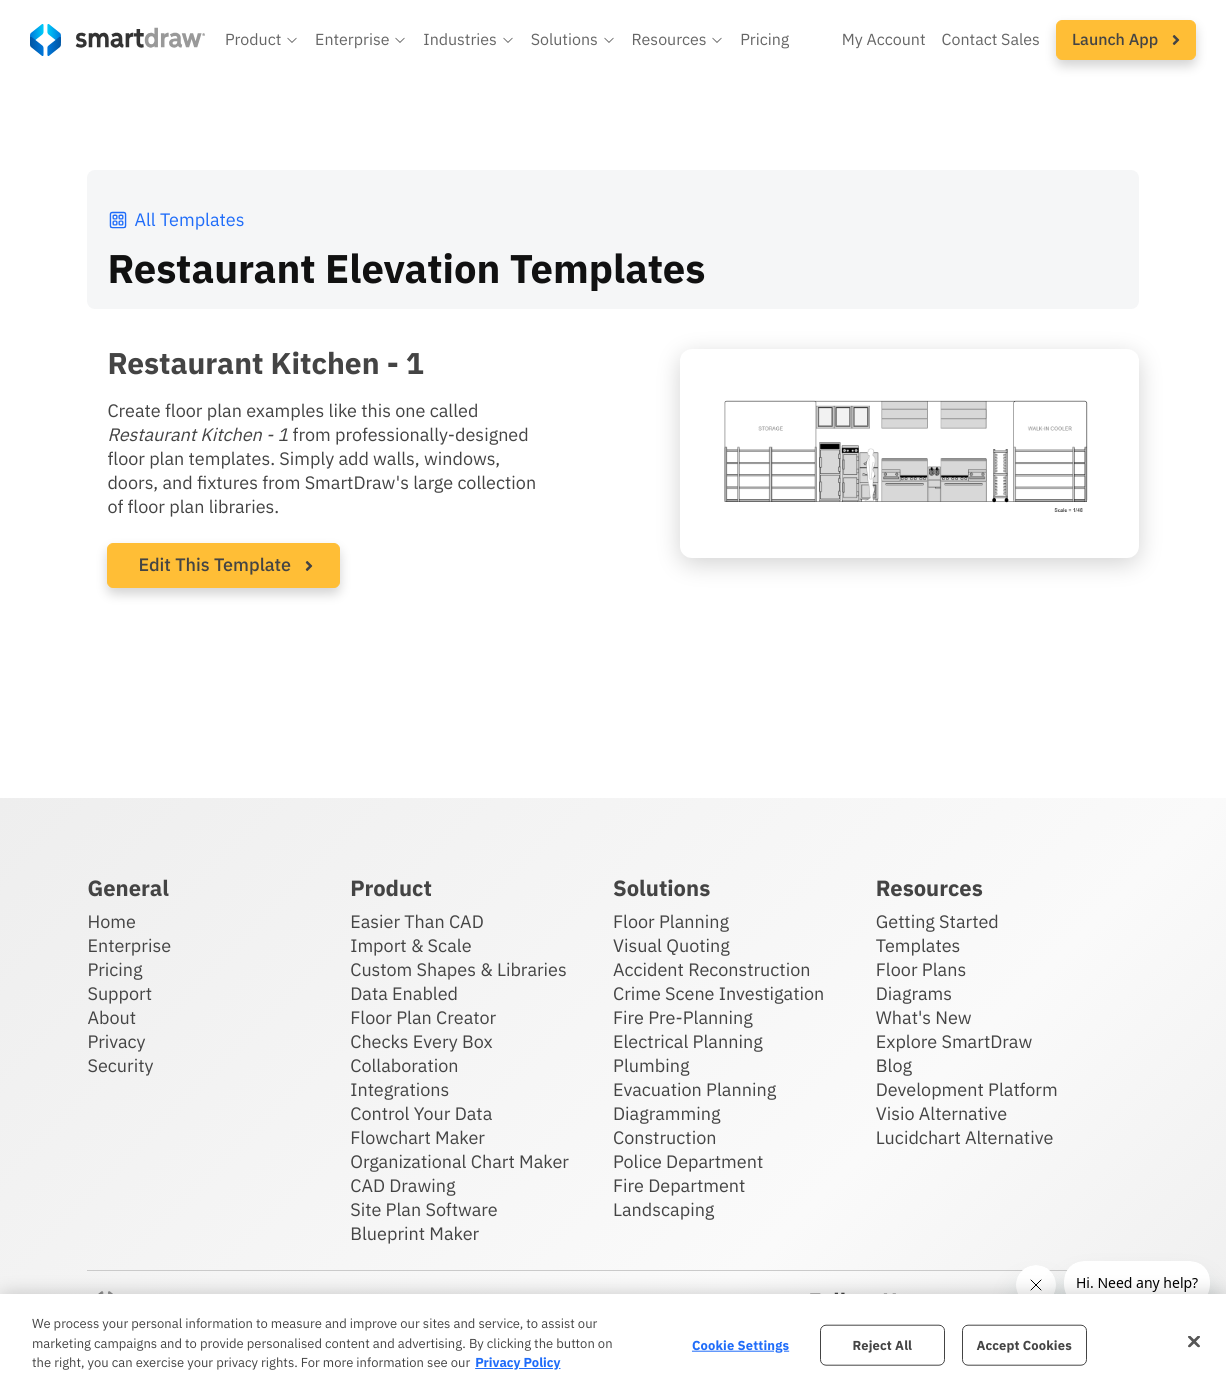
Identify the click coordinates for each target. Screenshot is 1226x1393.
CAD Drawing (402, 1185)
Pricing (114, 969)
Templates (918, 945)
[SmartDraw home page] (117, 40)
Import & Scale (410, 945)
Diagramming (667, 1113)
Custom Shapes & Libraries (458, 969)
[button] (262, 40)
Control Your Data (421, 1113)
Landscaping (663, 1209)
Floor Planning (671, 921)
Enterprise (129, 945)
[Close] (1194, 1341)
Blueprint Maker (414, 1233)
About (111, 1017)
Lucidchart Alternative (965, 1137)
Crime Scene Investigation (718, 993)
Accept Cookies (1023, 1344)
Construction (664, 1137)
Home (111, 921)
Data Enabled (404, 993)
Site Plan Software (423, 1209)
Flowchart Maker (417, 1137)
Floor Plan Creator (423, 1017)
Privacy (116, 1041)
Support (119, 993)
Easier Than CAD (417, 921)
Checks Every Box (421, 1041)
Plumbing (651, 1065)
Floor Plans (921, 969)
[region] (613, 1343)
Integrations (399, 1089)
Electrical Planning (688, 1041)
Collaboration (404, 1065)
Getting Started (937, 921)
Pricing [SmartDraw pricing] (764, 40)
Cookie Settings (740, 1344)
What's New (924, 1017)
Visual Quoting (671, 945)
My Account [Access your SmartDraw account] (884, 40)
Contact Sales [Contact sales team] (991, 40)
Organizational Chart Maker (459, 1161)
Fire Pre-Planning (683, 1017)
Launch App (1126, 40)
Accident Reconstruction (712, 969)
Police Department (688, 1161)
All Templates (175, 219)
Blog (894, 1065)
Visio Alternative (941, 1113)
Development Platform (967, 1089)
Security (120, 1065)
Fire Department (679, 1185)
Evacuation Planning (694, 1089)
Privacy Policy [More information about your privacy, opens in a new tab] (517, 1362)
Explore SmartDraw (954, 1041)
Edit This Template (214, 564)
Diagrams (914, 993)
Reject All (883, 1344)
